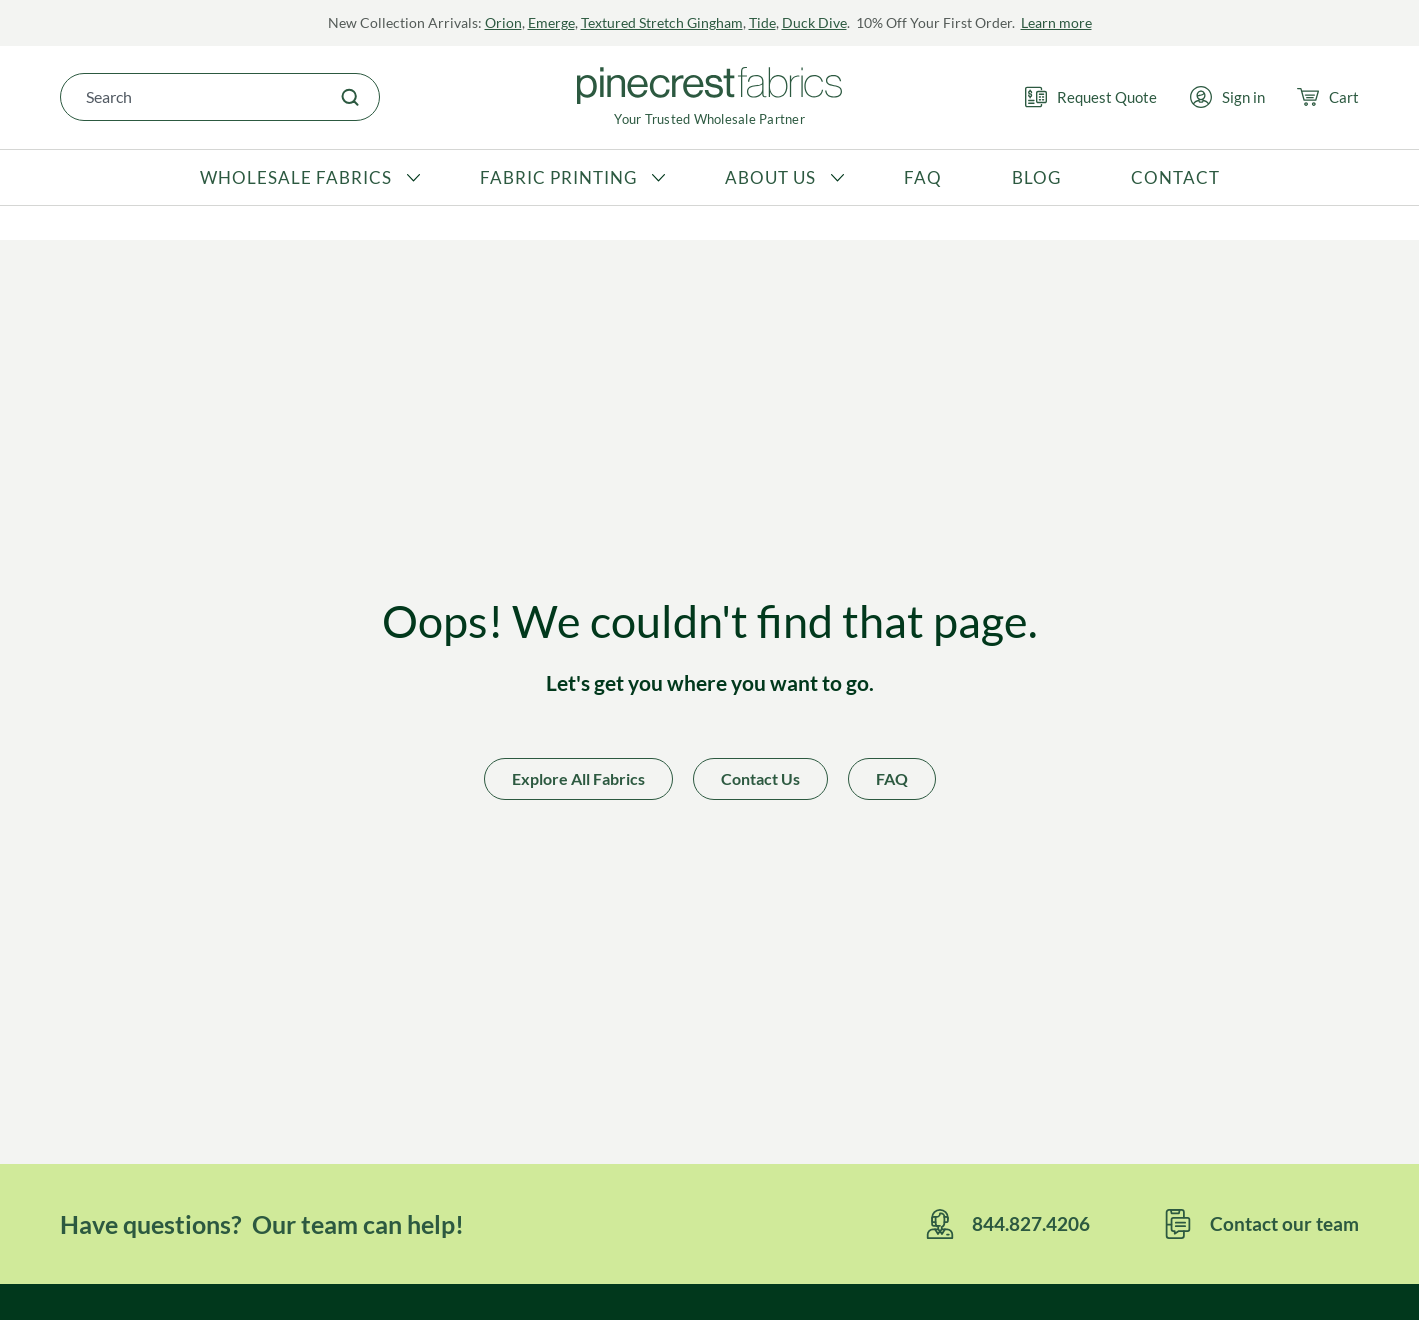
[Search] (350, 97)
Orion (503, 22)
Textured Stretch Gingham (662, 22)
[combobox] (191, 97)
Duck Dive (814, 22)
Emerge (551, 22)
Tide (762, 22)
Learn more (1056, 22)
